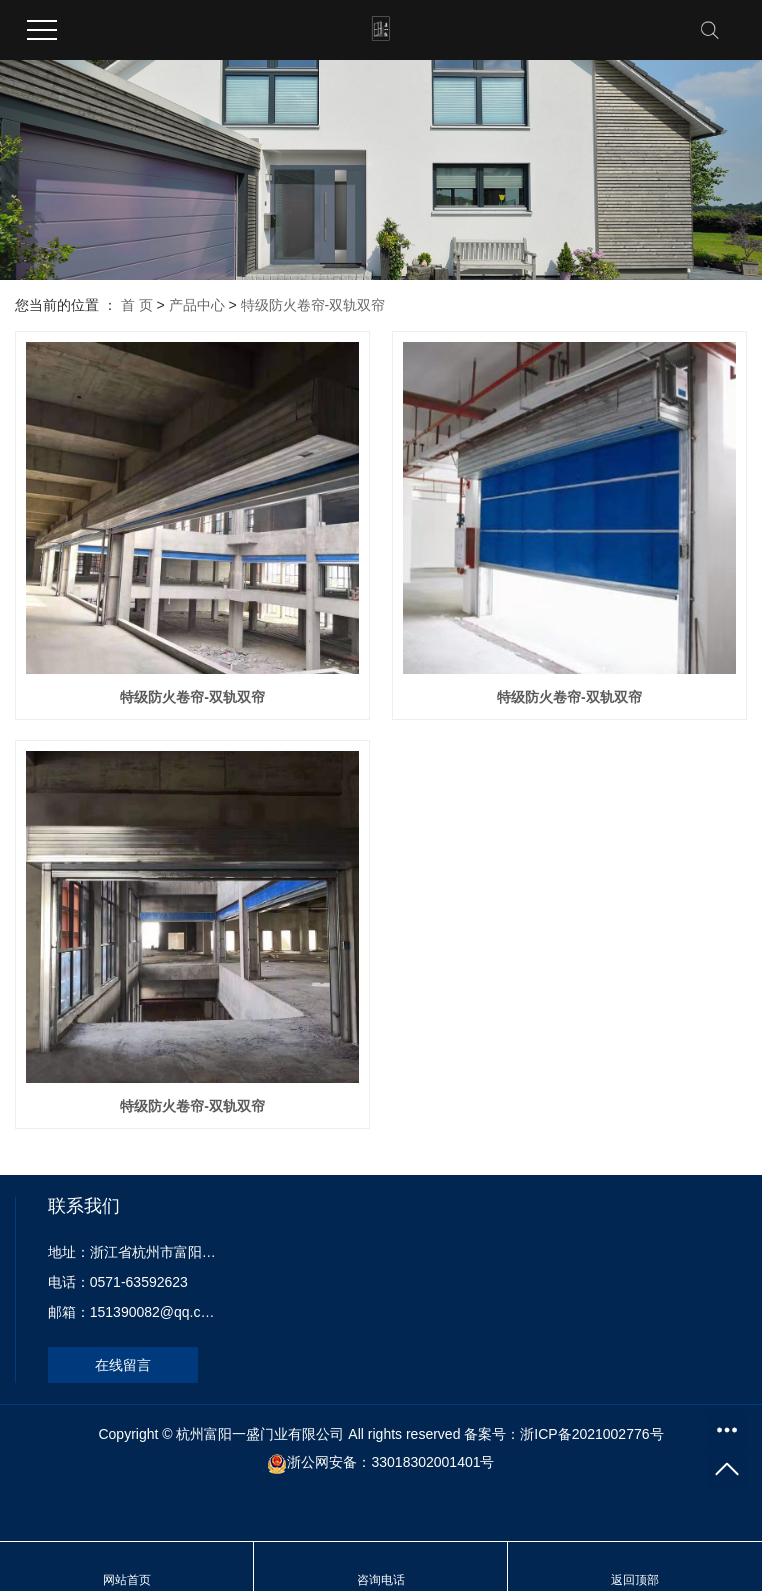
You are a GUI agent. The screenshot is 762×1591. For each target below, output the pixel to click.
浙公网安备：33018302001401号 (390, 1462)
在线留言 (123, 1365)
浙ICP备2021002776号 (591, 1434)
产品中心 (197, 305)
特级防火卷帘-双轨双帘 (313, 305)
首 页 (137, 305)
